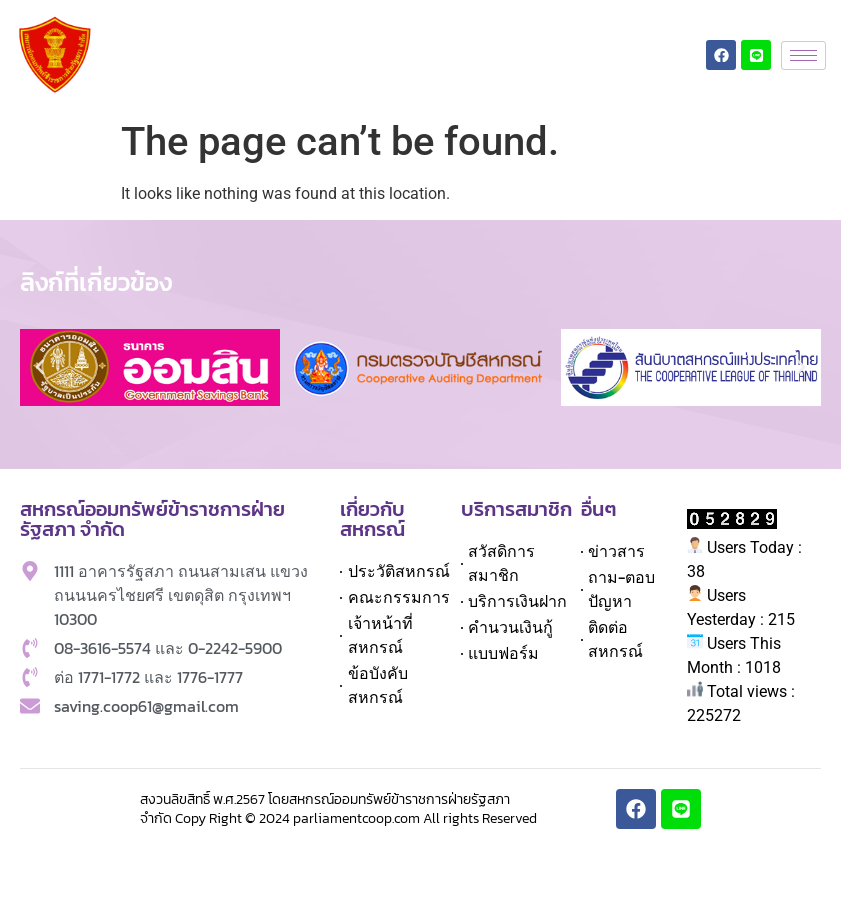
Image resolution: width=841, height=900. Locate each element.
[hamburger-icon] (803, 55)
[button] (40, 367)
